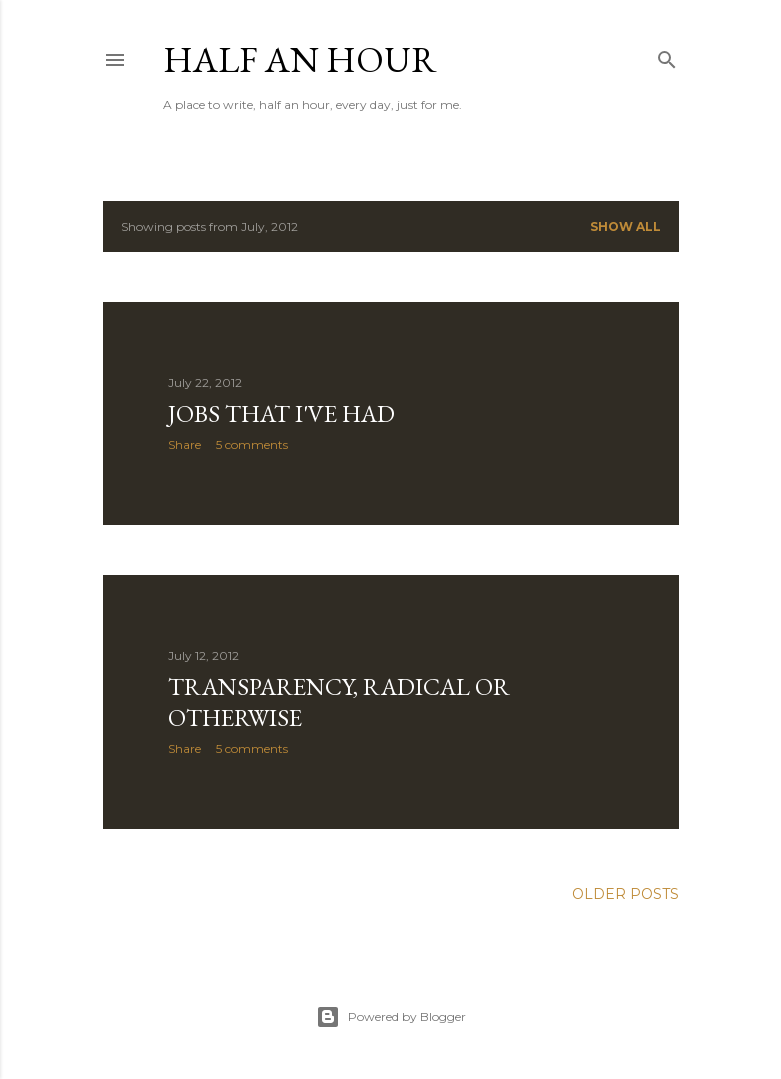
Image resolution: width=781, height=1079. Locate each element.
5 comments (252, 444)
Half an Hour (300, 59)
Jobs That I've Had (281, 413)
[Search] (667, 55)
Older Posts (625, 894)
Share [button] (184, 444)
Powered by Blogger (391, 1017)
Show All (625, 226)
